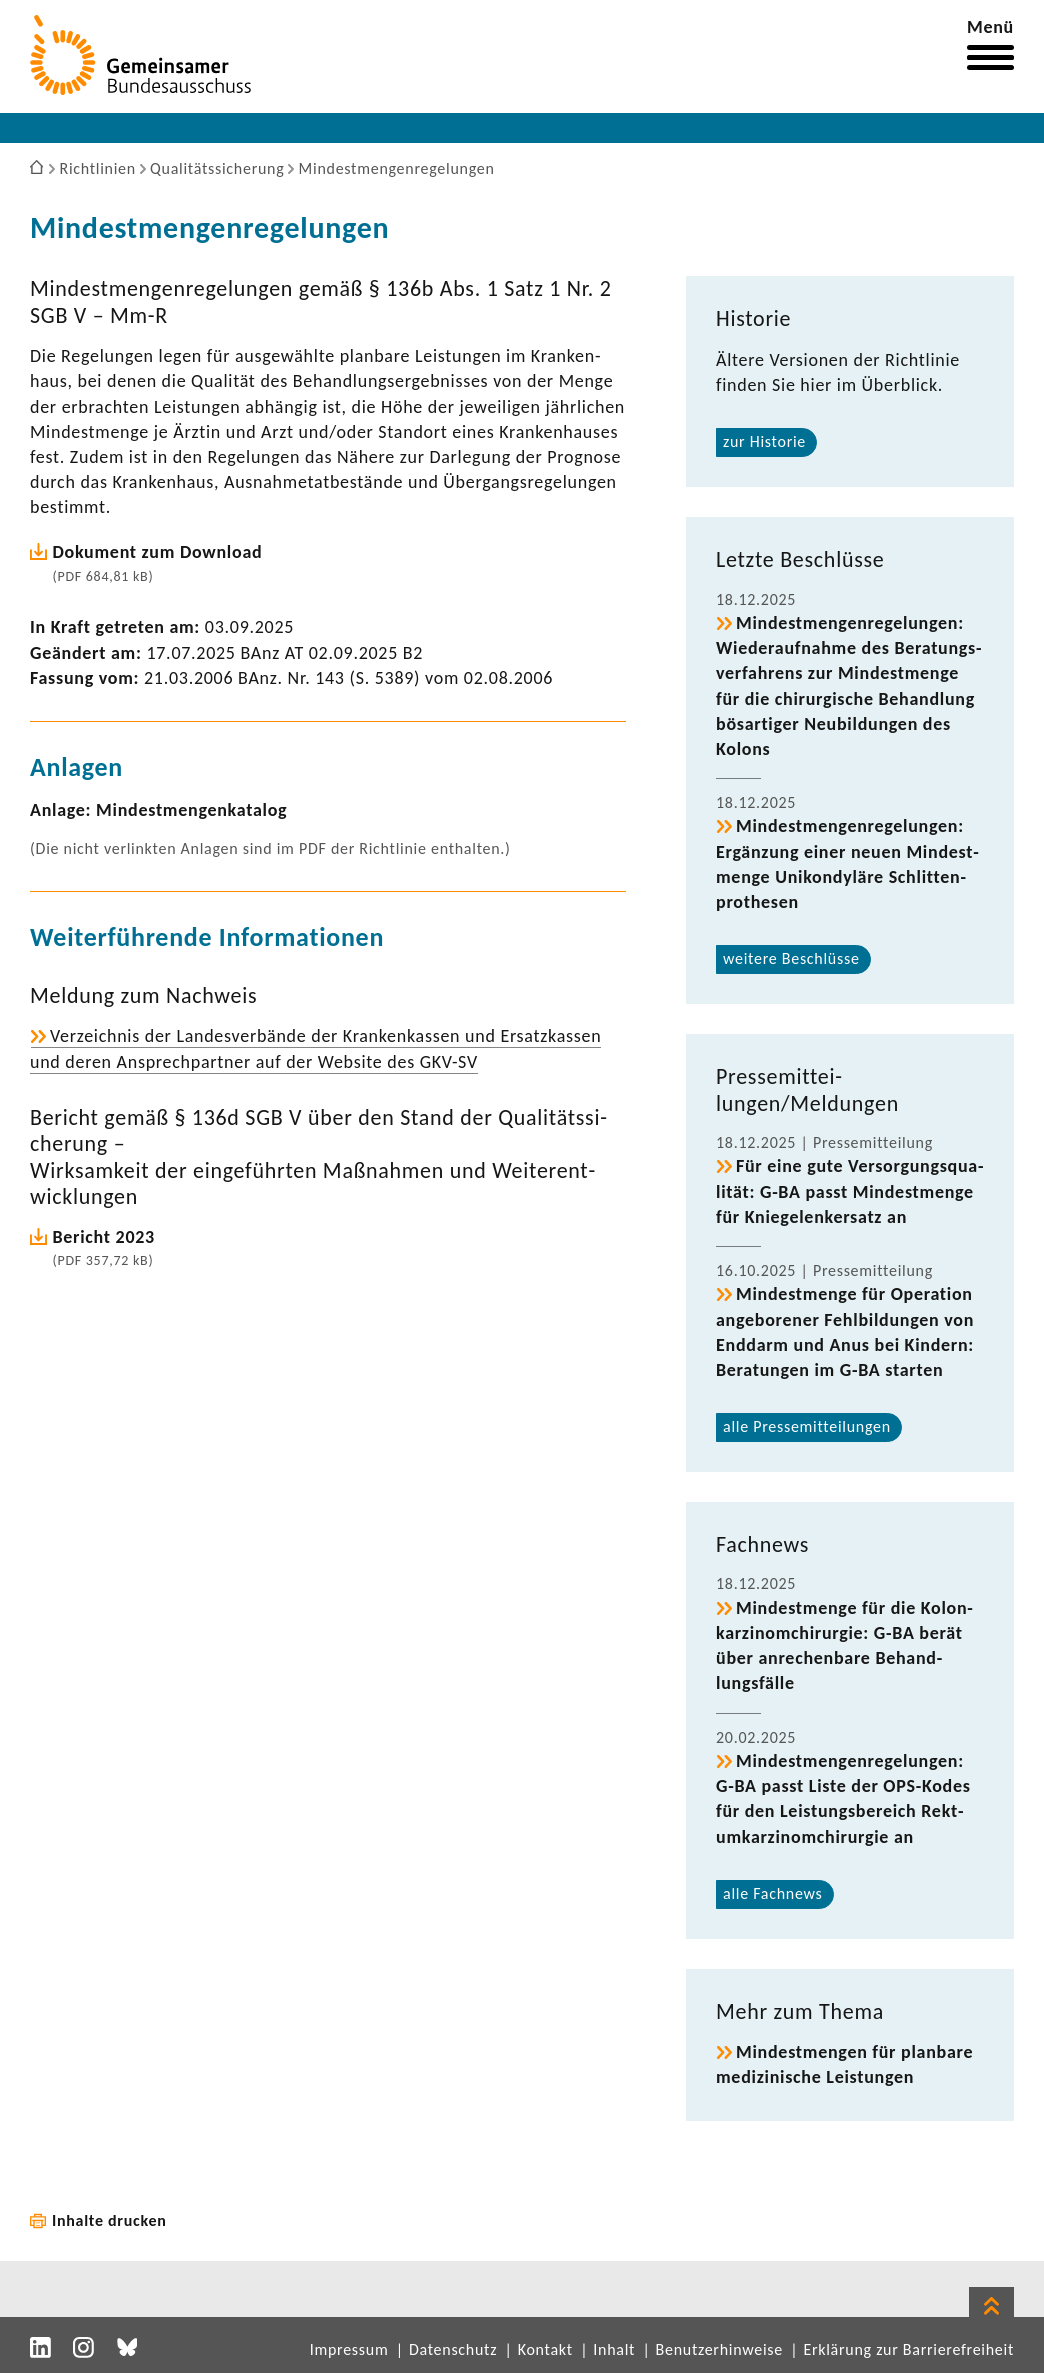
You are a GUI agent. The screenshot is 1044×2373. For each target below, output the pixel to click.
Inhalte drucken (109, 2220)
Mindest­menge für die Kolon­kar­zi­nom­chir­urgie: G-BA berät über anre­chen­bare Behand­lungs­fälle (844, 1646)
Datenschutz (453, 2349)
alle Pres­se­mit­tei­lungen (807, 1426)
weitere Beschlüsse (791, 958)
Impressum (349, 2349)
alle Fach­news (773, 1893)
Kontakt (545, 2349)
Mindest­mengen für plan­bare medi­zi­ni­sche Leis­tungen (844, 2064)
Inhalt (614, 2349)
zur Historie (764, 441)
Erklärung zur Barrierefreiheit (908, 2349)
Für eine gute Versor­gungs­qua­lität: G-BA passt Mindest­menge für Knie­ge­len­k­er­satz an (849, 1191)
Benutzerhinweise (719, 2349)
